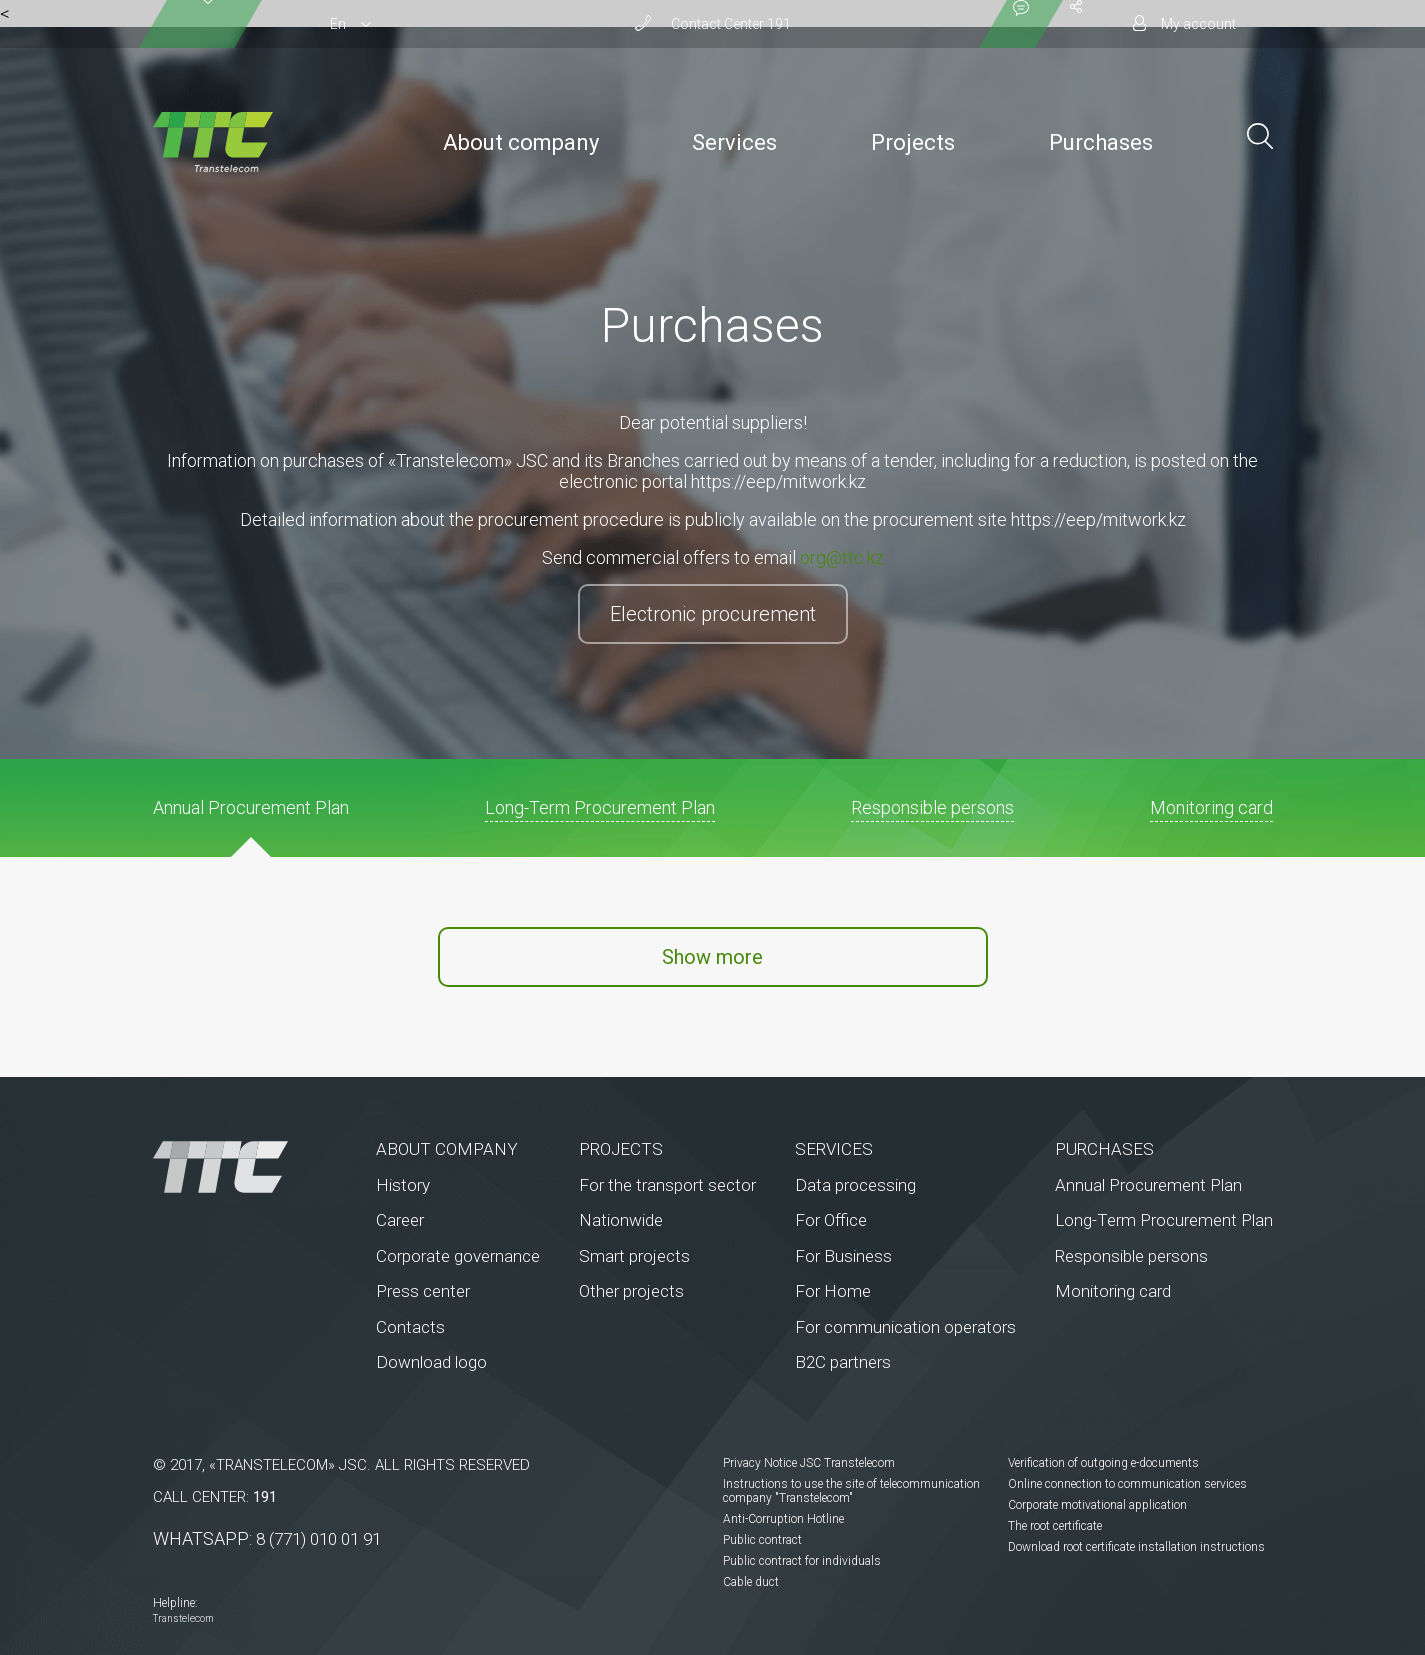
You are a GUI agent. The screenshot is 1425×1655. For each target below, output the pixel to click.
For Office (831, 1220)
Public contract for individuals (802, 1561)
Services (734, 142)
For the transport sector (667, 1185)
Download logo (431, 1362)
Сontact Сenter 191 (731, 24)
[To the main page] (213, 142)
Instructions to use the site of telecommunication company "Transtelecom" (851, 1491)
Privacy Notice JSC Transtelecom (809, 1463)
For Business (843, 1256)
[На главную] (220, 1167)
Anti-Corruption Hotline (783, 1519)
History (403, 1185)
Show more (712, 957)
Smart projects (634, 1256)
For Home (833, 1291)
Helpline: (175, 1603)
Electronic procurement (713, 614)
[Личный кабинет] (1184, 24)
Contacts (410, 1327)
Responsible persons (1131, 1256)
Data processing (855, 1185)
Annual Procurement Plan (1148, 1185)
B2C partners (843, 1362)
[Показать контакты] (1021, 24)
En (338, 24)
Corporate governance (458, 1256)
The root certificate (1055, 1526)
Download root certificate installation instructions (1136, 1547)
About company (521, 142)
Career (400, 1220)
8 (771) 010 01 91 (318, 1539)
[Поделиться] (1076, 24)
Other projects (631, 1291)
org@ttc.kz (842, 557)
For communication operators (905, 1327)
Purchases (1101, 142)
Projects (913, 142)
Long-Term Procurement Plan (1164, 1220)
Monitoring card (1113, 1291)
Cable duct (751, 1582)
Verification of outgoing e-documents (1103, 1463)
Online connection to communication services (1127, 1484)
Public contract (762, 1540)
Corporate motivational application (1097, 1505)
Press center (423, 1291)
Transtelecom (183, 1618)
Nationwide (621, 1220)
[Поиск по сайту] (1260, 134)
